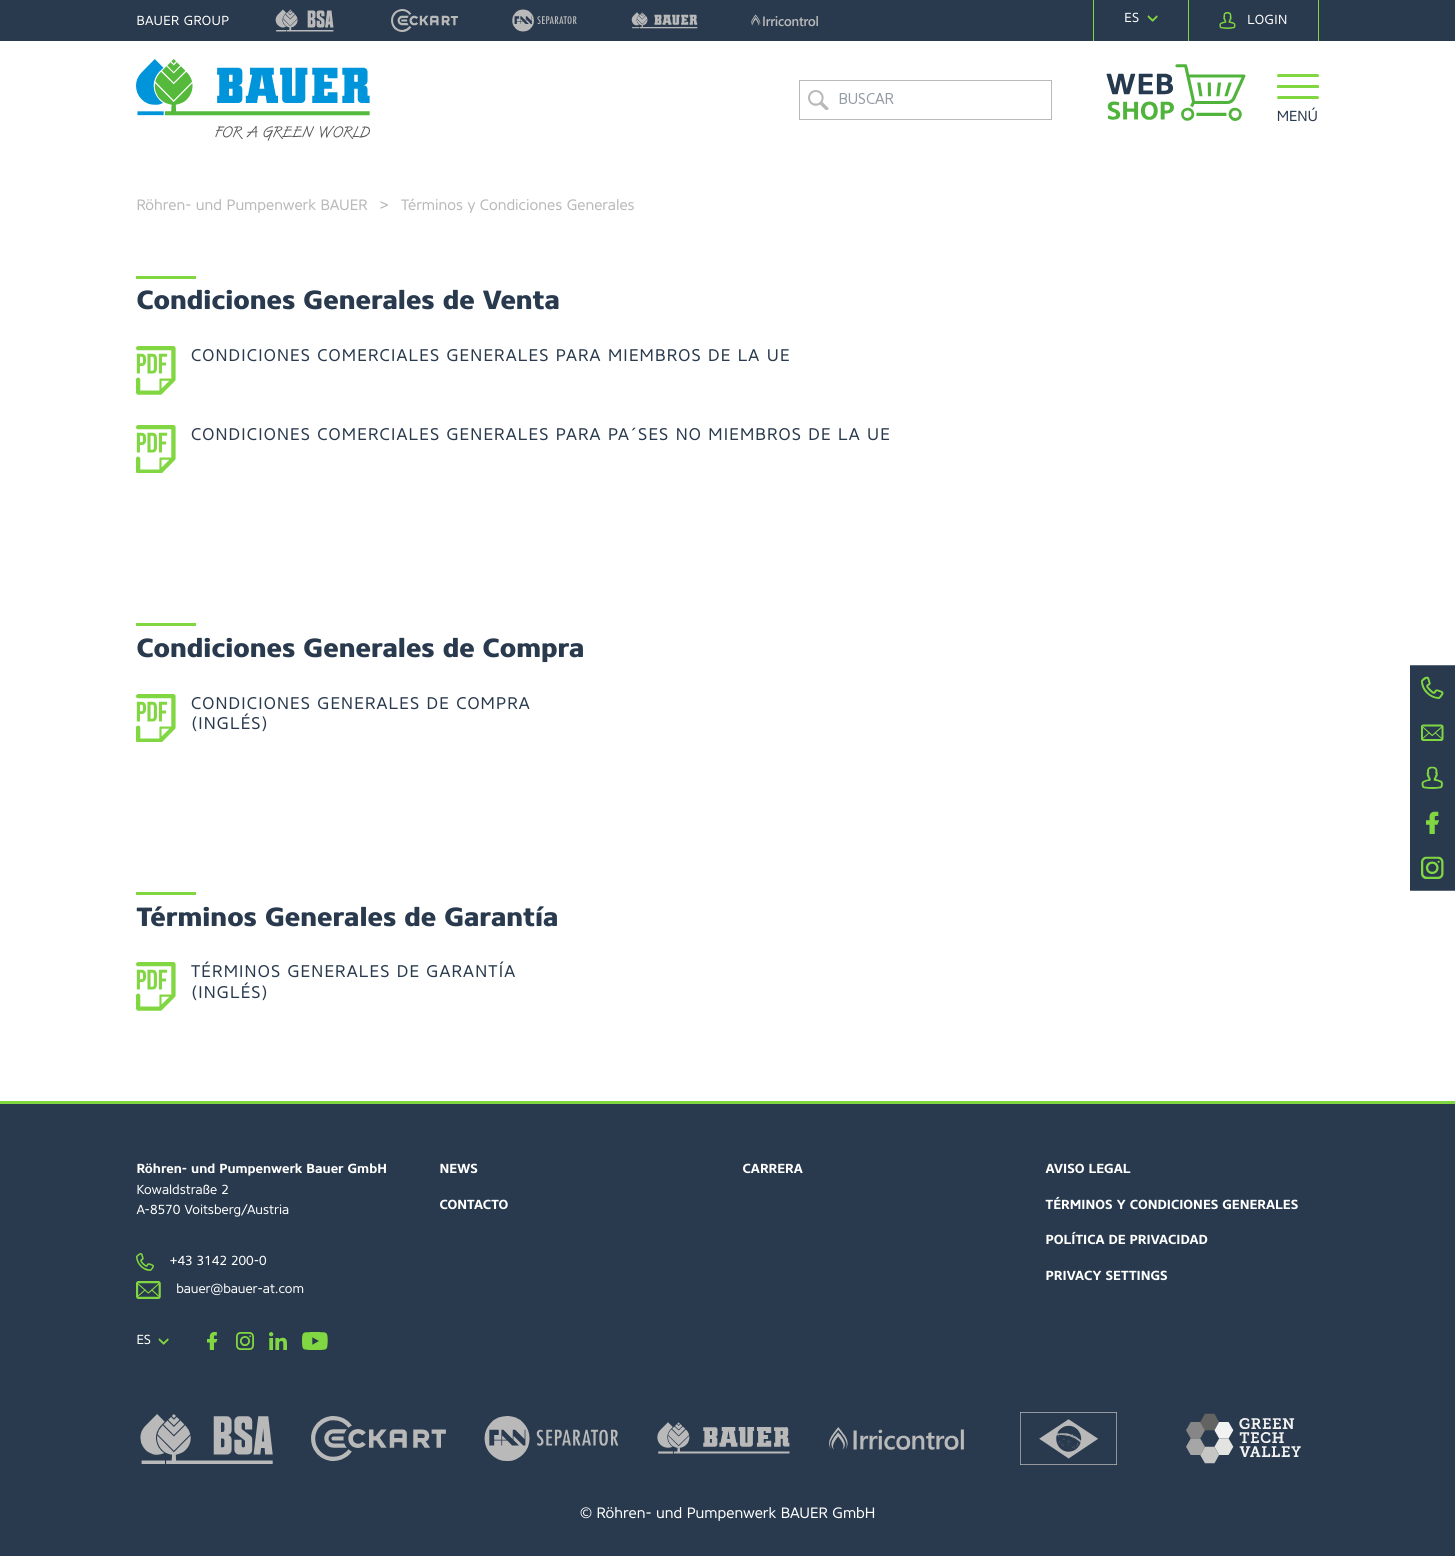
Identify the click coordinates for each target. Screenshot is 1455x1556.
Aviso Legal (1088, 1169)
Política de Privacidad (1127, 1240)
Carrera (773, 1169)
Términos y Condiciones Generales (1172, 1205)
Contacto (473, 1205)
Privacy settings (1107, 1276)
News (458, 1169)
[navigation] (1141, 19)
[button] (1297, 101)
